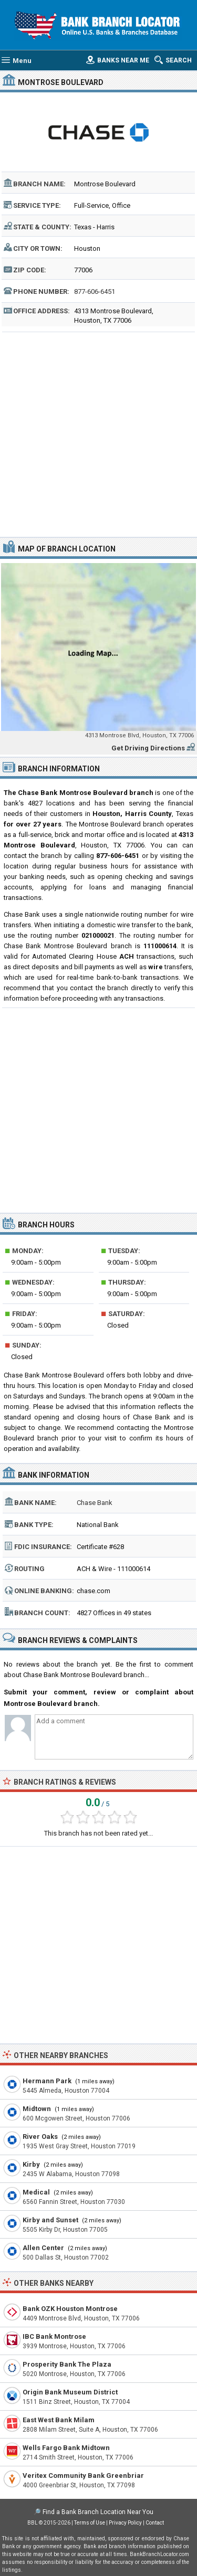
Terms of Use (89, 2523)
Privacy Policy (125, 2523)
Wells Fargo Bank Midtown (66, 2448)
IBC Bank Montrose (54, 2336)
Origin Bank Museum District (70, 2392)
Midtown (37, 2109)
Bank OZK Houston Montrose (70, 2309)
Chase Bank (94, 1503)
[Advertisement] (98, 433)
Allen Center (43, 2248)
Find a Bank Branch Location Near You (98, 2512)
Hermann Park (47, 2081)
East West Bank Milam (59, 2420)
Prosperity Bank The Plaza (67, 2364)
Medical (36, 2192)
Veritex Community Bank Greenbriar (83, 2475)
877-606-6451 (94, 291)
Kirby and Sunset (50, 2220)
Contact (155, 2523)
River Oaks (40, 2136)
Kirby (31, 2164)
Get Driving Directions (148, 748)
